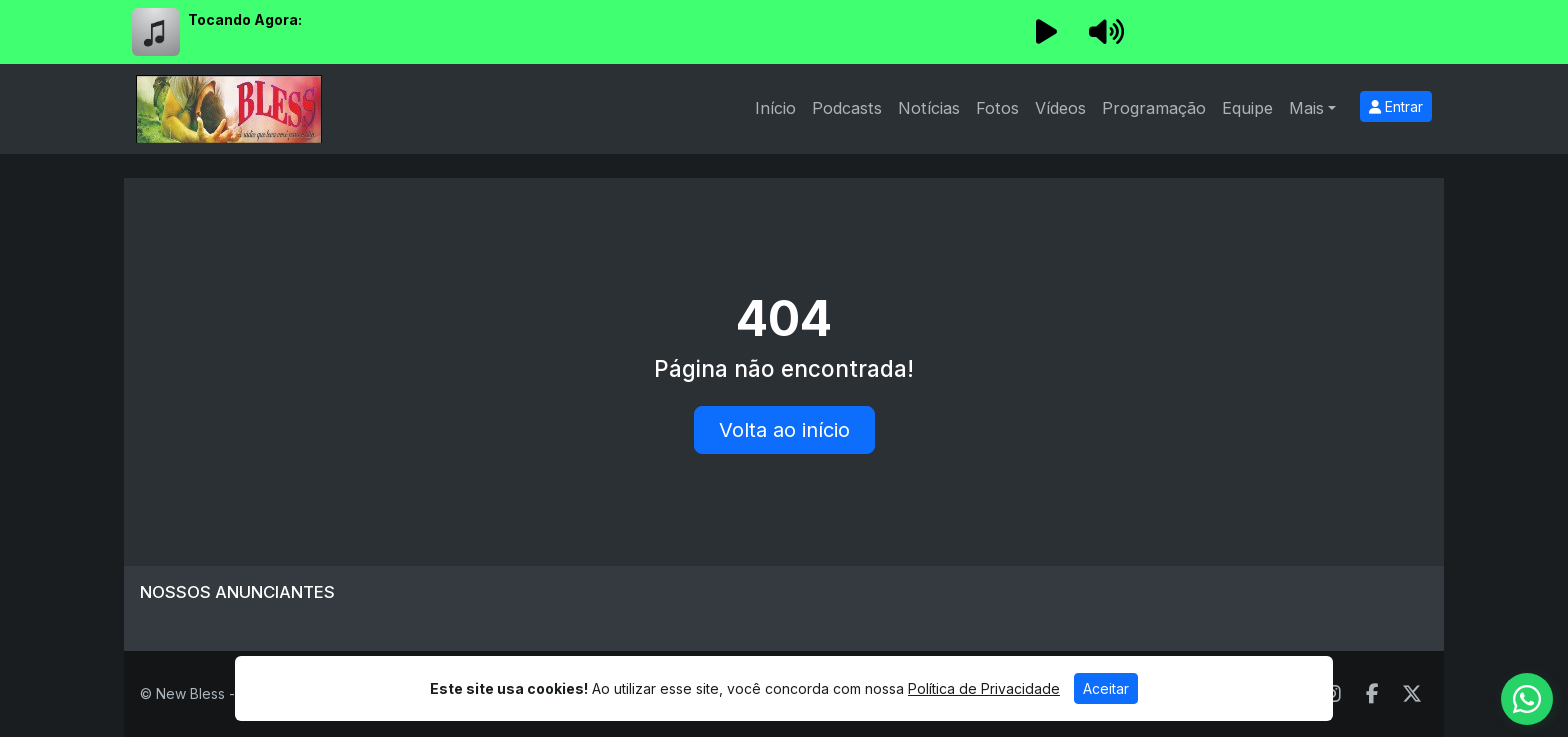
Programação (1154, 108)
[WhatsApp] (1527, 699)
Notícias (929, 108)
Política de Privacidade (984, 688)
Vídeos (1060, 108)
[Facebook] (1372, 694)
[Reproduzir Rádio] (1046, 32)
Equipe (1247, 108)
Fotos (997, 108)
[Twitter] (1412, 694)
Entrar (1396, 106)
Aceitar (1106, 688)
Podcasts (847, 108)
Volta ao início (784, 430)
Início (775, 108)
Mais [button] (1306, 108)
